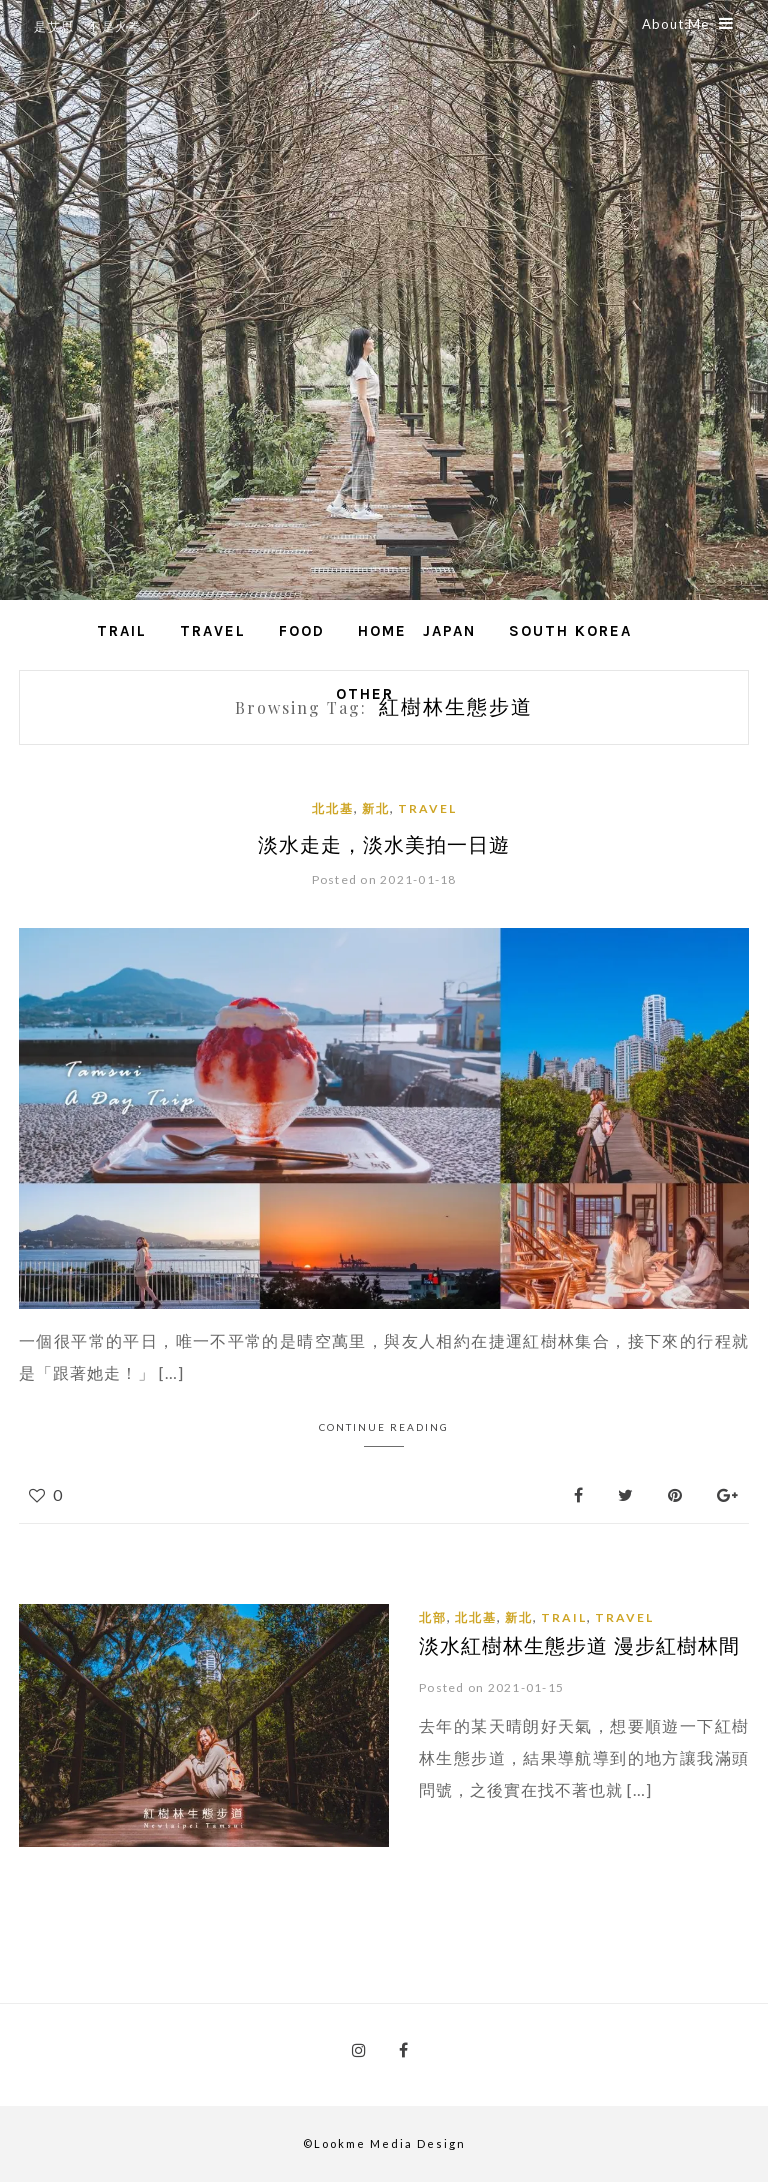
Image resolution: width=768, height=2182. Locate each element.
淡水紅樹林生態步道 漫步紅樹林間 (579, 1644)
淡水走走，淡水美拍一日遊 (384, 843)
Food (302, 631)
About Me (688, 24)
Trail (122, 631)
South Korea (570, 631)
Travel (213, 631)
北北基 (333, 808)
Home (382, 631)
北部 (433, 1617)
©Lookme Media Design (384, 2143)
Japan (449, 631)
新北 (376, 808)
